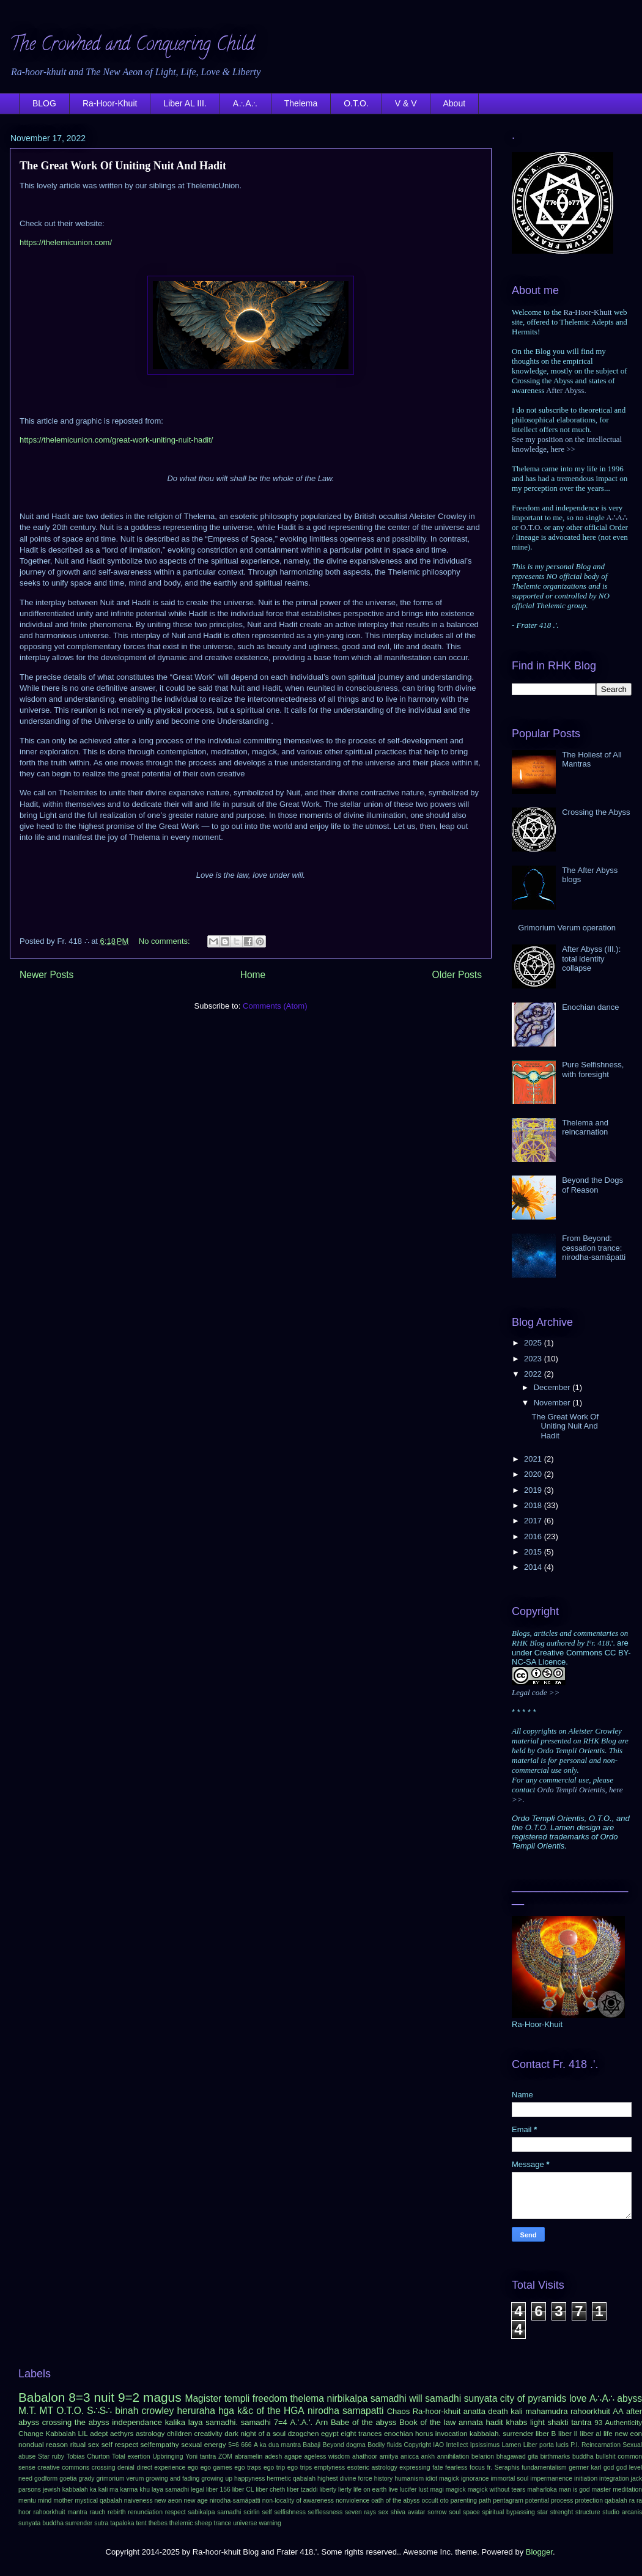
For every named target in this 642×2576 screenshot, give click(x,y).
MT (47, 2410)
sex (383, 2512)
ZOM (225, 2456)
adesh (273, 2456)
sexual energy (203, 2444)
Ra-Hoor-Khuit (110, 103)
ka (93, 2489)
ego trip (274, 2467)
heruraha (196, 2410)
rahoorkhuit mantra (60, 2512)
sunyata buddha (41, 2523)
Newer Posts (46, 975)
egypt (330, 2433)
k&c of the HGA (270, 2410)
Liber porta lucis (546, 2445)
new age (195, 2500)
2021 (534, 1458)
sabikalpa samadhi (215, 2512)
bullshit (605, 2456)
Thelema (300, 103)
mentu (27, 2500)
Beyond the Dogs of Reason (592, 1185)
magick (456, 2489)
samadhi (443, 2398)
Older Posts (457, 975)
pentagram (508, 2500)
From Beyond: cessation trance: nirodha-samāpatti (593, 1248)
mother (63, 2500)
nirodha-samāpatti (235, 2500)
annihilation (453, 2456)
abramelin (249, 2456)
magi (437, 2489)
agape (293, 2456)
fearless (456, 2467)
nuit (104, 2397)
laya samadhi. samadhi (229, 2422)
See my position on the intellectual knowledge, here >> (567, 444)
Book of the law (427, 2422)
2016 (534, 1536)
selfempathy (160, 2444)
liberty (327, 2489)
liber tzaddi (302, 2489)
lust (423, 2489)
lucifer (408, 2489)
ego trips (299, 2467)
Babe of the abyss (363, 2422)
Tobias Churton (88, 2456)
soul (454, 2512)
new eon (628, 2433)
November (553, 1402)
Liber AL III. (184, 103)
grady (86, 2478)
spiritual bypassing (508, 2512)
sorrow (436, 2512)
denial (126, 2467)
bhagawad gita (517, 2456)
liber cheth (270, 2489)
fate (437, 2467)
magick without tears (497, 2489)
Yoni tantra (200, 2456)
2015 (534, 1551)
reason (57, 2444)
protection (589, 2500)
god (608, 2467)
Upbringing (167, 2456)
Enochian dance (590, 1007)
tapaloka (122, 2523)
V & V (406, 103)
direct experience (160, 2467)
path (485, 2500)
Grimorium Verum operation (567, 927)
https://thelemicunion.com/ (66, 242)
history (383, 2478)
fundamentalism (544, 2467)
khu (144, 2489)
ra (632, 2500)
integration (614, 2478)
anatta (474, 2411)
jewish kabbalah (65, 2489)
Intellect (457, 2445)
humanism (409, 2478)
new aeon (168, 2500)
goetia (67, 2478)
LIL (82, 2433)
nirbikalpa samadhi (366, 2398)
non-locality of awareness (298, 2500)
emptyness (329, 2467)
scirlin (251, 2512)
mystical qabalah (98, 2500)
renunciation (145, 2512)
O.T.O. (356, 103)
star (542, 2512)
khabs (516, 2422)
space (471, 2512)
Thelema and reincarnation (585, 1127)
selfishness (289, 2512)
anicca (409, 2456)
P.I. (574, 2445)
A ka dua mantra (277, 2445)
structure (587, 2512)
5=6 (233, 2445)
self (267, 2512)
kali (517, 2411)
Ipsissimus (485, 2445)
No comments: (165, 941)
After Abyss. (566, 390)
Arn (321, 2422)
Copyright (417, 2445)
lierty (345, 2489)
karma (129, 2489)
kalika (175, 2422)
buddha (583, 2456)
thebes (158, 2523)
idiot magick (442, 2478)
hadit (494, 2422)
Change (30, 2433)
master (601, 2489)
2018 (534, 1505)
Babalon (41, 2397)
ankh (428, 2456)
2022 (534, 1373)
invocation (451, 2433)
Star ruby (51, 2456)
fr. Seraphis (503, 2467)
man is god (574, 2489)
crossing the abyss (75, 2422)
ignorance (475, 2478)
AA (618, 2411)
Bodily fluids (384, 2445)
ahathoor (364, 2456)
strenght (562, 2512)
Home (253, 975)
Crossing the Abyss (596, 812)
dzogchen (303, 2433)
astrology (150, 2433)
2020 (534, 1474)
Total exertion (131, 2456)
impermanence (551, 2478)
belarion (482, 2456)
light (537, 2422)
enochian (398, 2433)
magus (162, 2397)
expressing (414, 2467)
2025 (534, 1342)
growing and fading (172, 2478)
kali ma (108, 2489)
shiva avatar (408, 2512)
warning (270, 2523)
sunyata (481, 2398)
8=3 (79, 2397)
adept (99, 2433)
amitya (389, 2456)
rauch (97, 2512)
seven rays (360, 2512)
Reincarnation (601, 2445)
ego (193, 2467)
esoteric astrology (372, 2467)
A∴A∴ (245, 103)
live (393, 2489)
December (553, 1387)
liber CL (243, 2489)
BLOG (44, 103)
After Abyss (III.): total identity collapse (591, 958)
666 (246, 2445)
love (578, 2398)
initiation (585, 2478)
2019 (534, 1490)
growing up (216, 2478)
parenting (464, 2500)
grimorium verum (120, 2478)
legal (197, 2489)
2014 (534, 1567)
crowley (157, 2410)
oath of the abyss (395, 2500)
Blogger (539, 2551)
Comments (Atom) (275, 1005)
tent (141, 2523)
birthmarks (555, 2456)
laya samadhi (170, 2489)
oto (444, 2500)
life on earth (369, 2489)
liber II (568, 2433)
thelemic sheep (190, 2523)
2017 (534, 1520)
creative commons (63, 2467)
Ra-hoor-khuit (437, 2411)
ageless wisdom (327, 2456)
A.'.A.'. (301, 2422)
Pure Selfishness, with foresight (593, 1069)
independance (137, 2422)
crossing (104, 2467)
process (562, 2500)
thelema (307, 2398)
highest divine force (344, 2478)
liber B (546, 2433)
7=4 (280, 2422)
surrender (78, 2523)
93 (598, 2422)
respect (175, 2512)
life (608, 2433)
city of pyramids (533, 2398)
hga (226, 2410)
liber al (591, 2433)
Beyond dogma (344, 2445)
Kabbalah (61, 2433)
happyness (249, 2478)
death (498, 2411)
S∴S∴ (99, 2410)
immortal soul (510, 2478)
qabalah (616, 2500)
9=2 (128, 2397)
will (415, 2398)
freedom (270, 2398)
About (454, 103)
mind (45, 2500)
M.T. (27, 2410)
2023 (534, 1358)
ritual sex (84, 2444)
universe (245, 2523)
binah (126, 2410)
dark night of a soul (255, 2433)
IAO (438, 2445)
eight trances (361, 2433)
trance (223, 2523)
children (179, 2433)
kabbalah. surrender (501, 2433)
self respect (119, 2444)
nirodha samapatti (346, 2410)
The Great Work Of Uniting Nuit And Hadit (123, 166)
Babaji (311, 2445)
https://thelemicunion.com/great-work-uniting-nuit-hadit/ (116, 439)
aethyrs (121, 2433)
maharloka (542, 2489)
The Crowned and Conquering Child (132, 46)
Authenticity (623, 2422)
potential (537, 2500)
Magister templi (217, 2398)
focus (477, 2467)
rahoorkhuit (590, 2411)
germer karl (585, 2467)
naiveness (138, 2500)
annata (471, 2422)
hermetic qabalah (291, 2478)
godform (45, 2478)
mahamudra (546, 2411)
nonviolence (352, 2500)
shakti (558, 2422)
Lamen (512, 2445)
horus (424, 2433)
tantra (581, 2422)
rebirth (116, 2512)
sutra (101, 2523)
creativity (208, 2433)
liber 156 (218, 2489)
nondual (31, 2444)
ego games (216, 2467)
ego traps (247, 2467)
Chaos (398, 2411)
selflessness (325, 2512)
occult (429, 2500)
